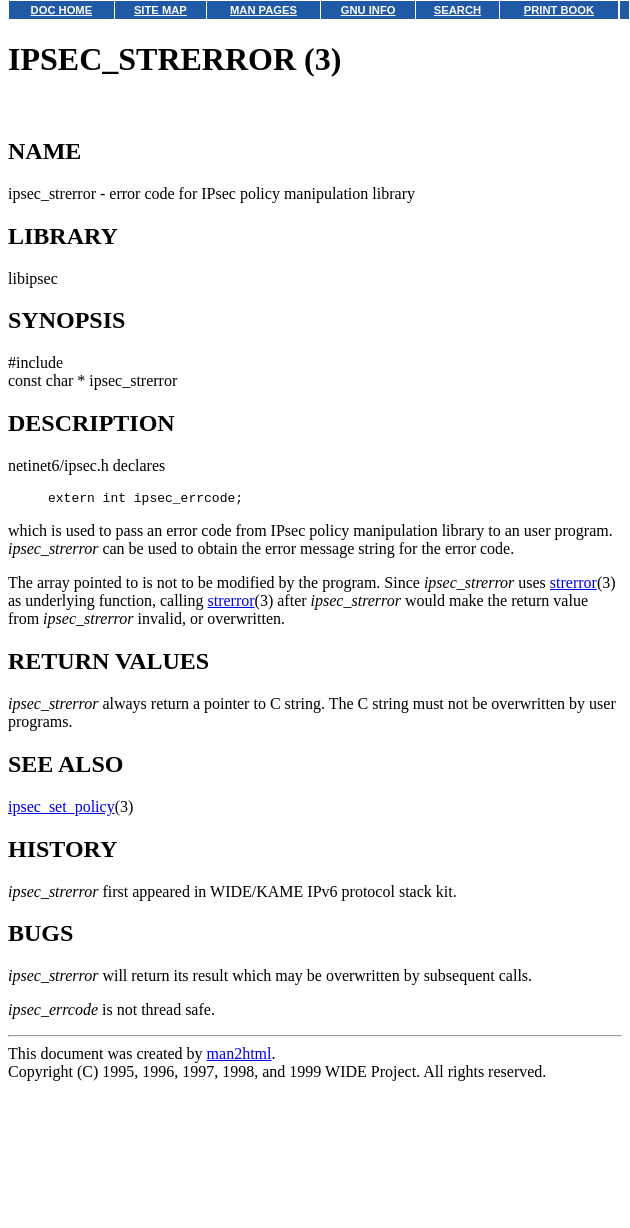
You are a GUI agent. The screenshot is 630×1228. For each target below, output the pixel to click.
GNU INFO (368, 10)
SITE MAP (160, 10)
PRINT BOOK (559, 10)
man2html (239, 1056)
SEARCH (457, 10)
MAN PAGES (263, 10)
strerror (573, 585)
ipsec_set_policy (61, 809)
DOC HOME (62, 10)
